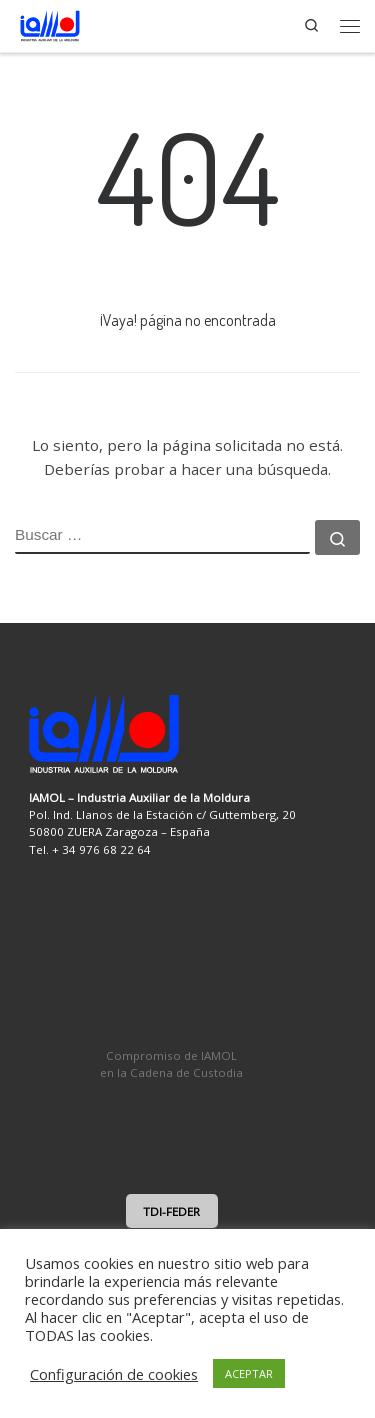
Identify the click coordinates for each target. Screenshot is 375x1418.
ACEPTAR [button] (249, 1373)
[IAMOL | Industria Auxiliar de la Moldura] (50, 23)
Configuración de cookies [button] (114, 1374)
